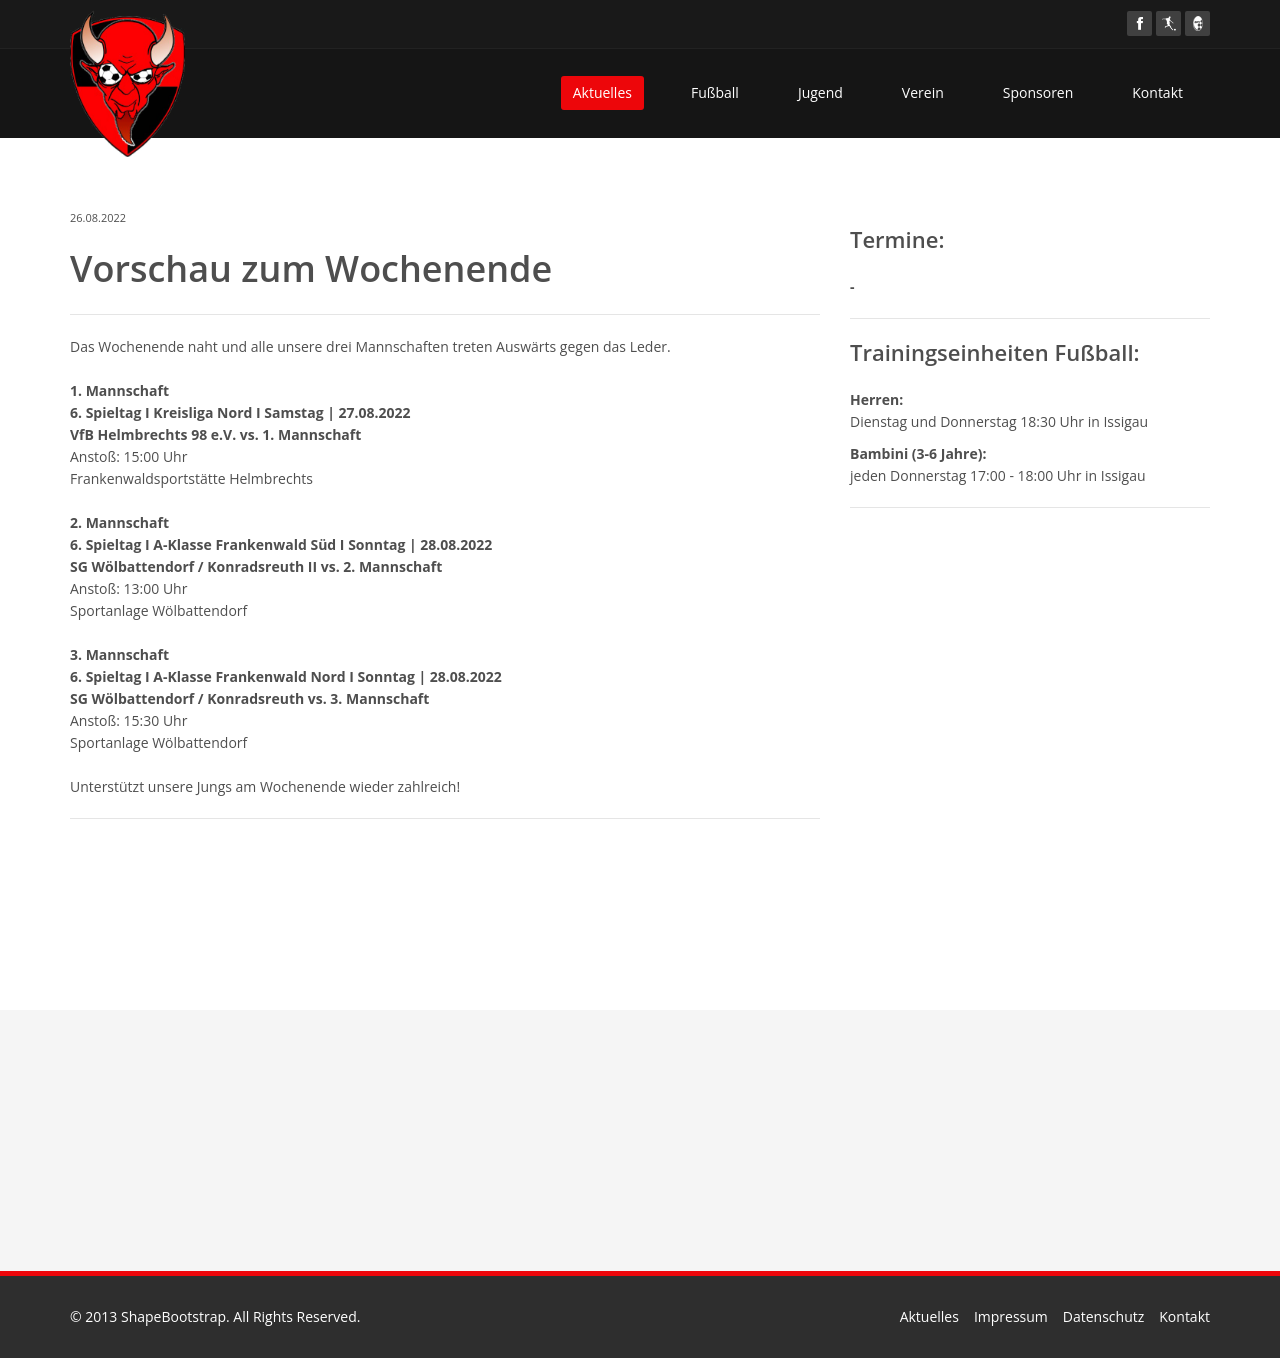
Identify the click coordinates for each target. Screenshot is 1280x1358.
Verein (923, 92)
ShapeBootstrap (173, 1316)
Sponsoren (1038, 92)
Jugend (820, 92)
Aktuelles (602, 92)
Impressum (1011, 1316)
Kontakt (1157, 92)
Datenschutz (1103, 1316)
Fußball (715, 92)
